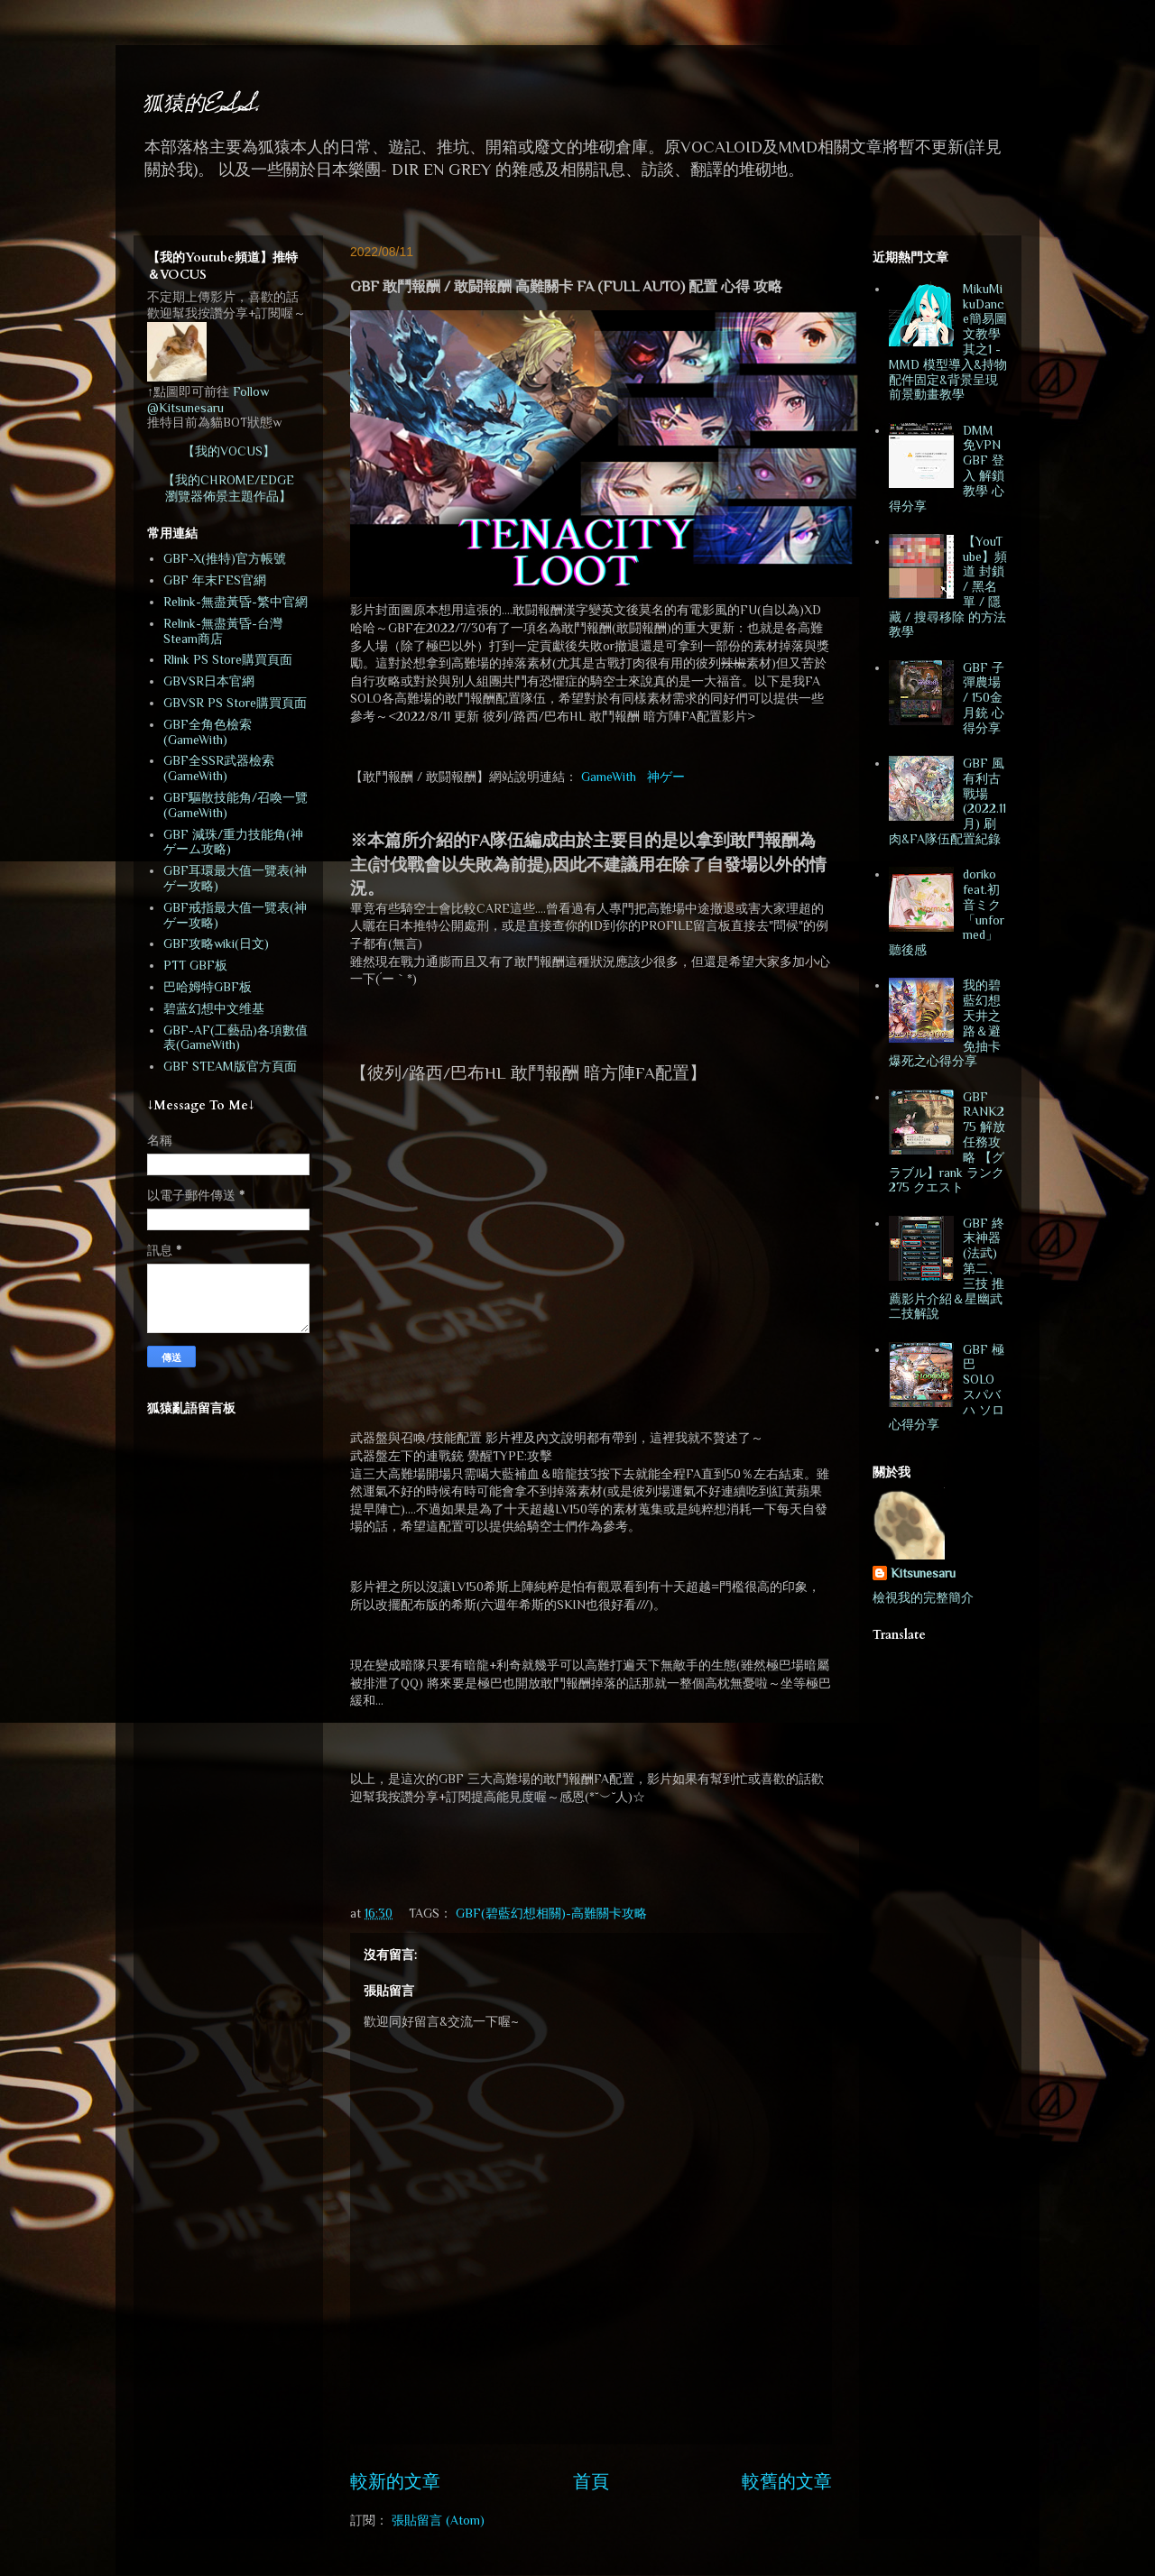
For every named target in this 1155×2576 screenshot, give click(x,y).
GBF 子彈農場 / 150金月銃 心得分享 (983, 697)
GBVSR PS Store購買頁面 (235, 702)
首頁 (591, 2481)
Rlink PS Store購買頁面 (227, 659)
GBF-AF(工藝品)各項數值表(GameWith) (235, 1038)
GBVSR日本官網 (208, 681)
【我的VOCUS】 (228, 451)
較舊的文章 (787, 2481)
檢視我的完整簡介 (923, 1597)
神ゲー (666, 776)
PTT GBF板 (195, 965)
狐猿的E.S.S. (202, 105)
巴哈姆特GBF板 (207, 987)
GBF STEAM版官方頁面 (230, 1066)
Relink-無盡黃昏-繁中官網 (235, 601)
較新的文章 (395, 2481)
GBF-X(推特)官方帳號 (224, 558)
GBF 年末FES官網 (214, 580)
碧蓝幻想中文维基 (213, 1008)
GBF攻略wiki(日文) (216, 943)
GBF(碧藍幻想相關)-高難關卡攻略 (551, 1913)
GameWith (608, 776)
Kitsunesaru (923, 1573)
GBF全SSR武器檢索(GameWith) (218, 768)
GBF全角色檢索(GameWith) (207, 732)
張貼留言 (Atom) (438, 2520)
